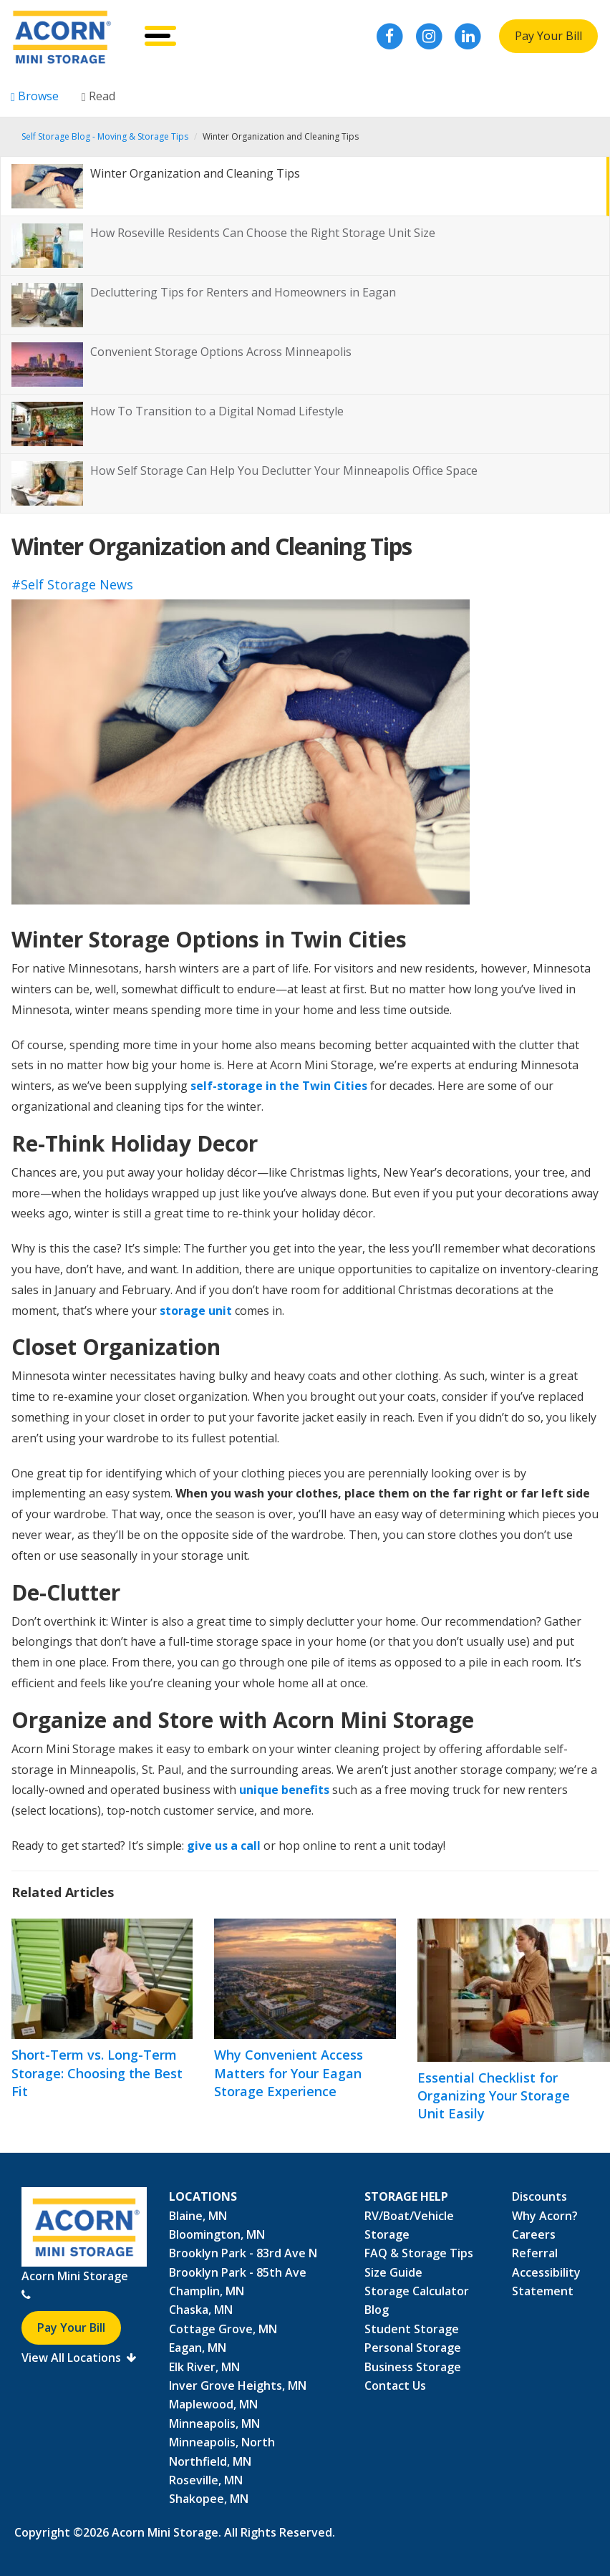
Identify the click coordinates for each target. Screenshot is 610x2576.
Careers (534, 2234)
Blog (376, 2309)
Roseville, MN (206, 2480)
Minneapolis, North (222, 2442)
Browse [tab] (35, 96)
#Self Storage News (72, 584)
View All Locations (78, 2357)
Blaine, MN (198, 2216)
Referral (535, 2253)
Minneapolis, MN (214, 2423)
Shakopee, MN (208, 2499)
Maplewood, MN (213, 2404)
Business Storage (412, 2367)
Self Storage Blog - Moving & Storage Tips (104, 136)
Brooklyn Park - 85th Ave (237, 2272)
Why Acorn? (545, 2216)
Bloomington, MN (217, 2234)
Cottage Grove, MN (223, 2329)
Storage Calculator (416, 2291)
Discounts (539, 2196)
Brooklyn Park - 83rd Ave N (243, 2253)
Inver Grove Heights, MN (237, 2385)
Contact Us (395, 2385)
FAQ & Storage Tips (418, 2253)
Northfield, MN (210, 2461)
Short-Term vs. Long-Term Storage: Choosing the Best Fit (97, 2072)
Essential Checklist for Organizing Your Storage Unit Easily (493, 2095)
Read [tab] (98, 96)
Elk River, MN (204, 2367)
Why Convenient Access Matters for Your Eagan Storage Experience (288, 2072)
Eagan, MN (197, 2347)
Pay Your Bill (548, 36)
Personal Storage (412, 2347)
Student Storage (411, 2329)
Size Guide (393, 2272)
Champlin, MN (206, 2291)
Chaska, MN (201, 2309)
